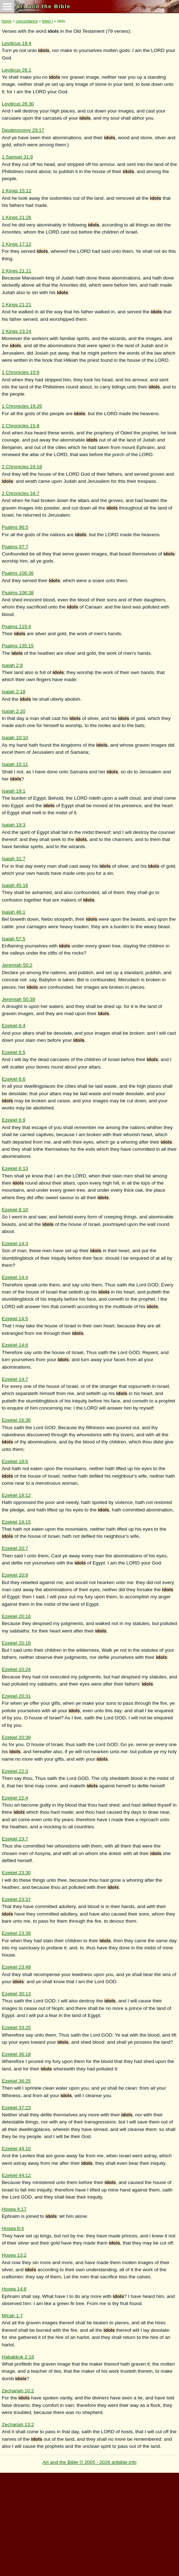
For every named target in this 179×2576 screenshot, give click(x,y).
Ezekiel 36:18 (16, 2054)
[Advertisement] (88, 2522)
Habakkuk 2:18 (18, 2357)
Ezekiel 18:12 (16, 1495)
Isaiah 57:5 (14, 938)
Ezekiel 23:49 (16, 1967)
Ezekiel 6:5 (14, 1052)
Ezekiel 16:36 (16, 1420)
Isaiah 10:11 (15, 764)
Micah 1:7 (12, 2315)
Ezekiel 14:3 (15, 1243)
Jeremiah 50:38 (18, 999)
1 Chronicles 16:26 (22, 406)
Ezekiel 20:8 (15, 1575)
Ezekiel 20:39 (16, 1737)
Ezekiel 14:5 (15, 1318)
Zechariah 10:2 (18, 2390)
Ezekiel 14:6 (15, 1345)
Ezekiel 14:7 (15, 1379)
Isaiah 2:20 (14, 711)
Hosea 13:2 (14, 2255)
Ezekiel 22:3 (15, 1771)
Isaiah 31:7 (14, 858)
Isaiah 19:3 (14, 824)
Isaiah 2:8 (12, 665)
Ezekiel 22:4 (15, 1798)
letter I (47, 21)
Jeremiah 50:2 (17, 965)
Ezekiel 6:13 (15, 1168)
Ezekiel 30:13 (16, 1993)
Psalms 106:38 (18, 592)
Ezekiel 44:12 (16, 2175)
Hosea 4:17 (14, 2209)
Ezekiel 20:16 (16, 1616)
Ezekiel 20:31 (16, 1696)
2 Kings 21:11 (16, 270)
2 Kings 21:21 (16, 304)
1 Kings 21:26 (16, 217)
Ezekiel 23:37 (16, 1899)
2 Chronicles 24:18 (22, 466)
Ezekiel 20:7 (15, 1548)
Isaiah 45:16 (15, 885)
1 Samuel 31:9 (17, 157)
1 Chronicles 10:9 (20, 372)
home (6, 21)
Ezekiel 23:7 (15, 1838)
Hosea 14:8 (14, 2289)
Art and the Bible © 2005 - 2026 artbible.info (90, 2462)
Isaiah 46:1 (14, 912)
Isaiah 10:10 (15, 737)
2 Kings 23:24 (16, 331)
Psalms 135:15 (18, 645)
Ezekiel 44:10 (16, 2148)
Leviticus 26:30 (18, 103)
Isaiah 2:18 (14, 691)
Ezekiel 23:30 (16, 1872)
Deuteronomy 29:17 (23, 130)
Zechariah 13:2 (18, 2424)
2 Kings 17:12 (16, 244)
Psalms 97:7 (15, 546)
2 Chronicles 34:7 (20, 493)
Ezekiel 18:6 (15, 1461)
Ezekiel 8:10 (15, 1209)
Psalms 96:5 (15, 527)
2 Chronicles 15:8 (20, 425)
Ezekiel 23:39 (16, 1933)
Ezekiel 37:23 (16, 2107)
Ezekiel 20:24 (16, 1669)
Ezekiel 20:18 (16, 1643)
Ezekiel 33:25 (16, 2027)
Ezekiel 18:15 (16, 1522)
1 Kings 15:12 (16, 190)
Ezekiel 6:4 (14, 1025)
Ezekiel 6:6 (14, 1079)
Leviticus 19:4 (16, 43)
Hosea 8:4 (13, 2228)
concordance (27, 21)
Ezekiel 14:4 (15, 1277)
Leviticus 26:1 (16, 70)
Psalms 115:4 (16, 626)
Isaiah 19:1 (14, 791)
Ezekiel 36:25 (16, 2081)
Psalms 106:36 (18, 573)
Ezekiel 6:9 (14, 1120)
